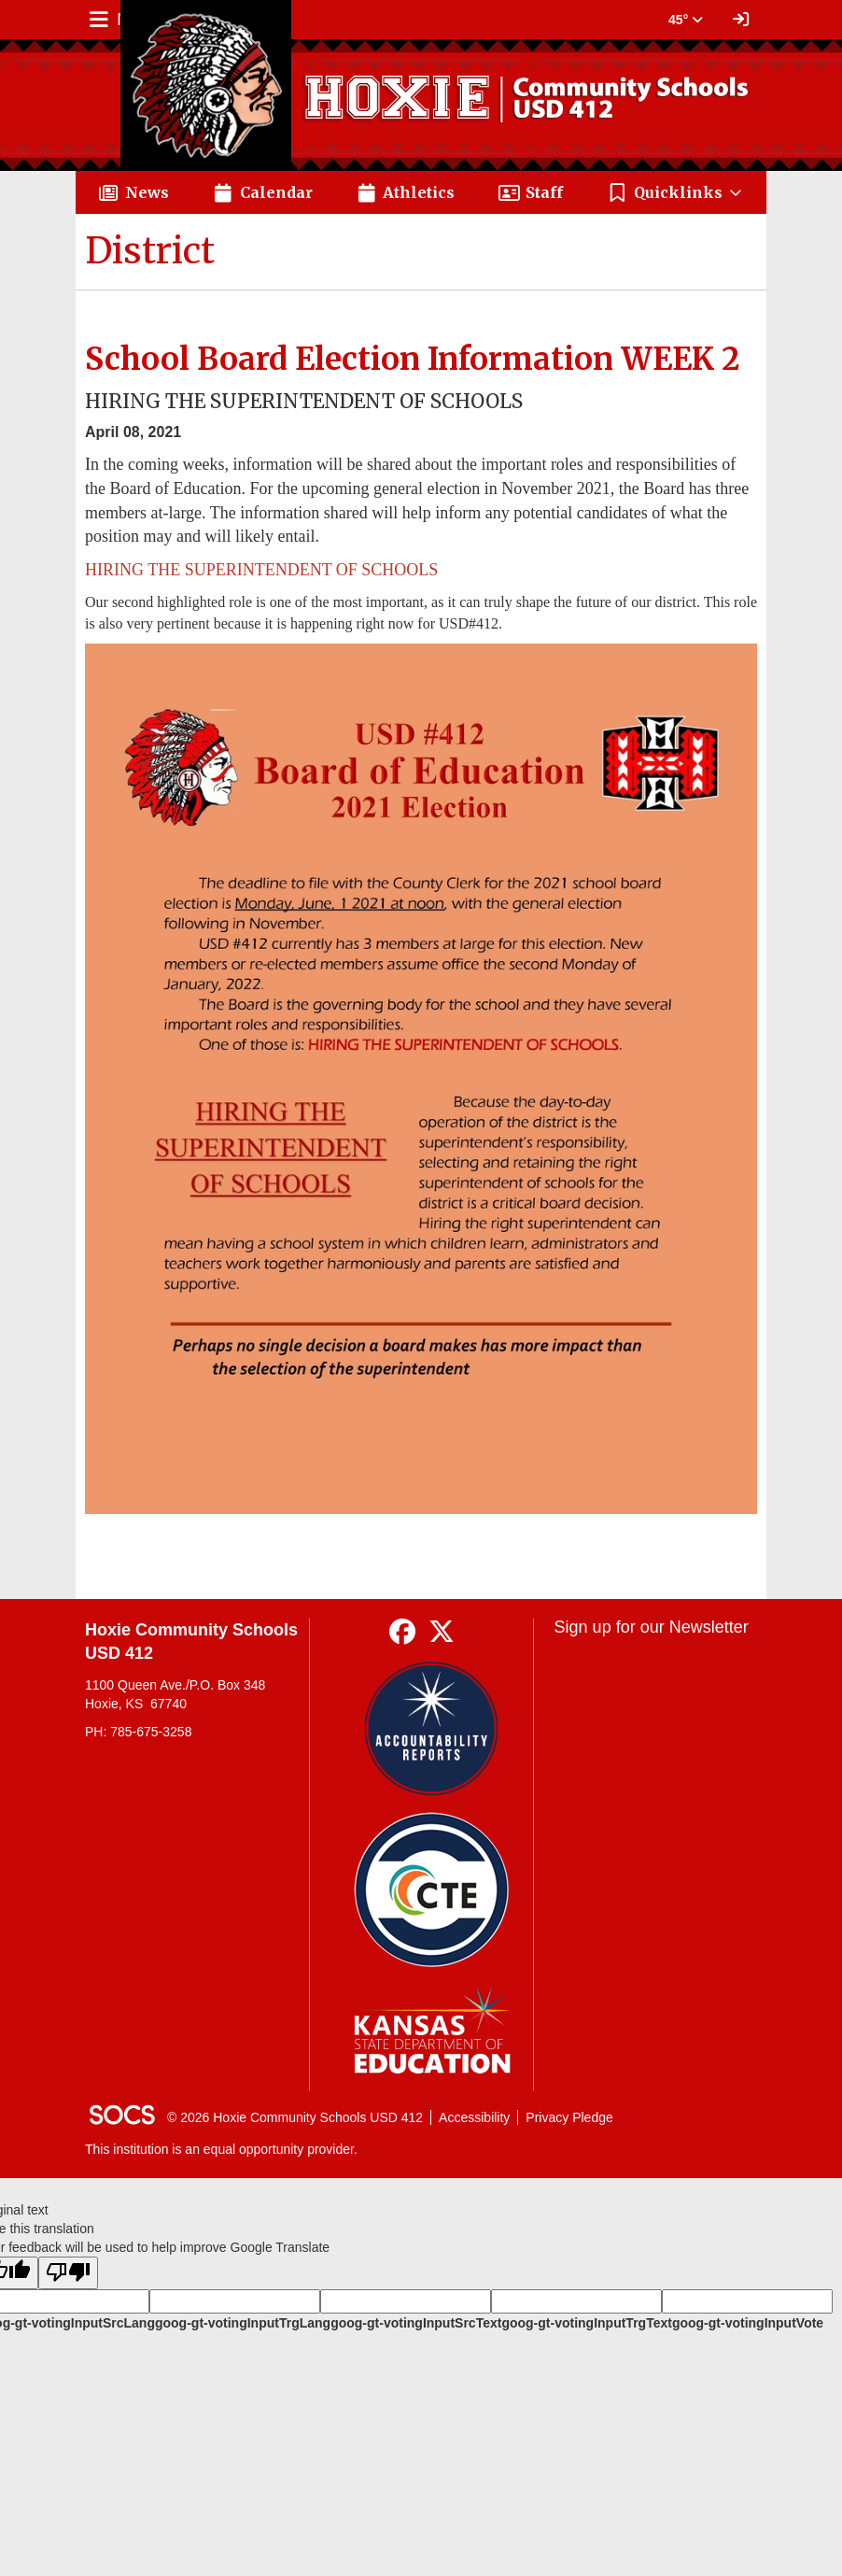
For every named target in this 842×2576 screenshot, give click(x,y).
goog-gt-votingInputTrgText (586, 2322)
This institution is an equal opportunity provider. (221, 2149)
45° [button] (685, 19)
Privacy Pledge (569, 2117)
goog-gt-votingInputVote (747, 2322)
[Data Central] (432, 1890)
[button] (675, 192)
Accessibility (474, 2117)
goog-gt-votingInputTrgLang (242, 2322)
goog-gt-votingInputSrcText (415, 2322)
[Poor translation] (68, 2273)
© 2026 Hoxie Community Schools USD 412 (295, 2117)
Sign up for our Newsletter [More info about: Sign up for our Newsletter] (651, 1627)
